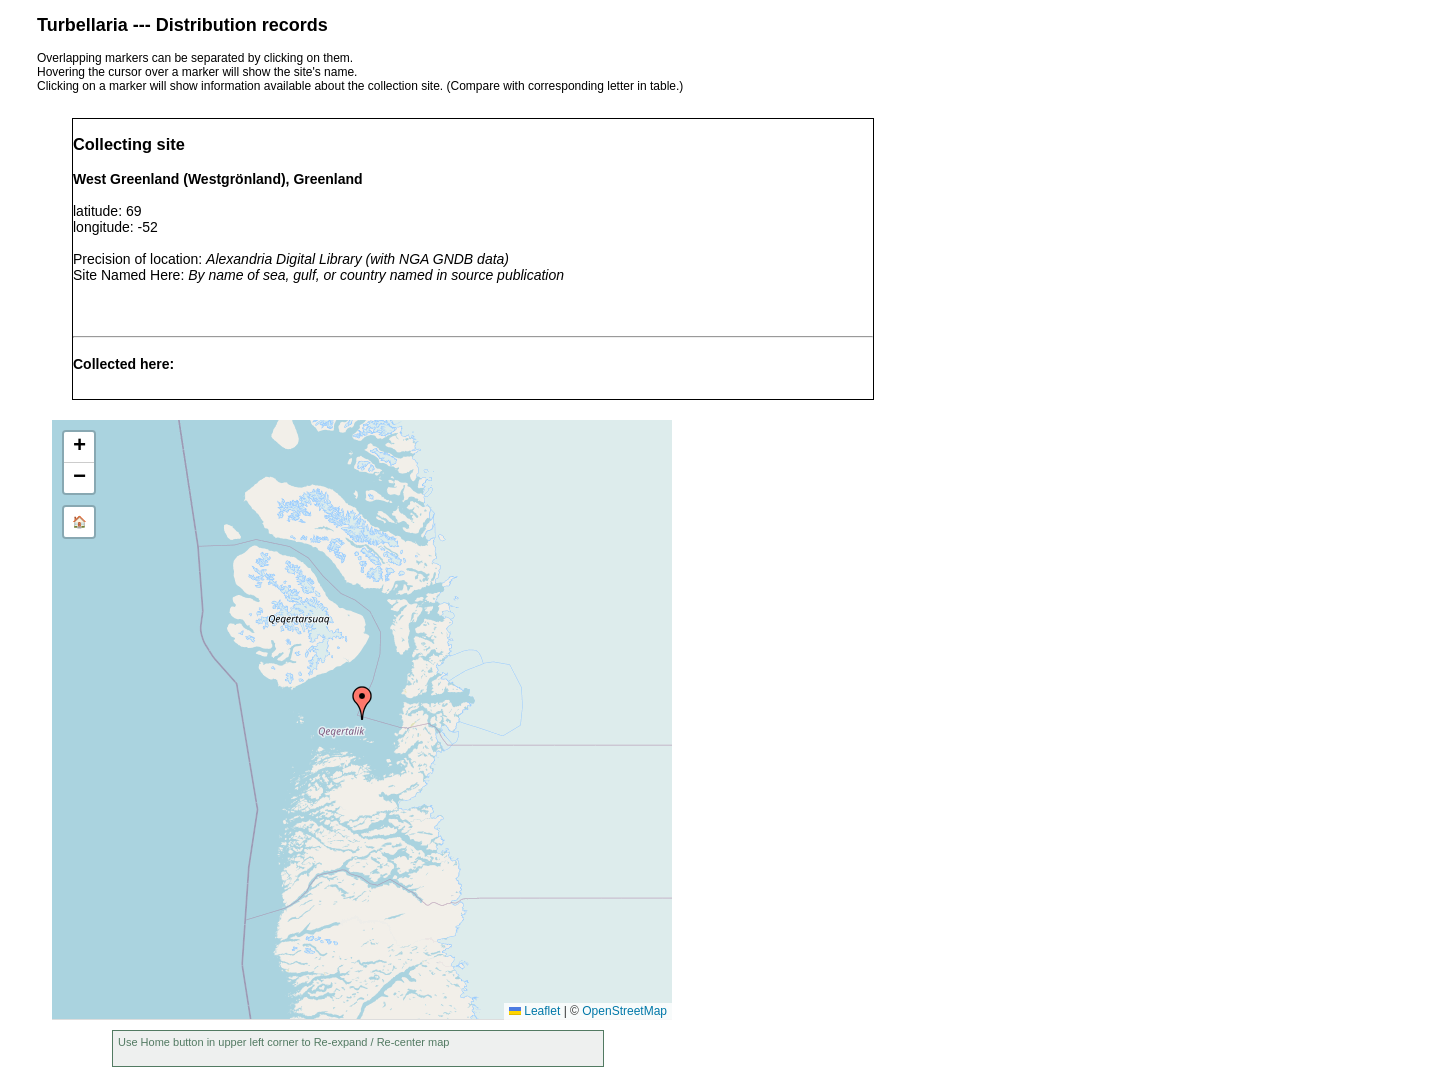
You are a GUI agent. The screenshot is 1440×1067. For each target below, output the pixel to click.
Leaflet (534, 1011)
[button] (362, 703)
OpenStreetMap (624, 1011)
